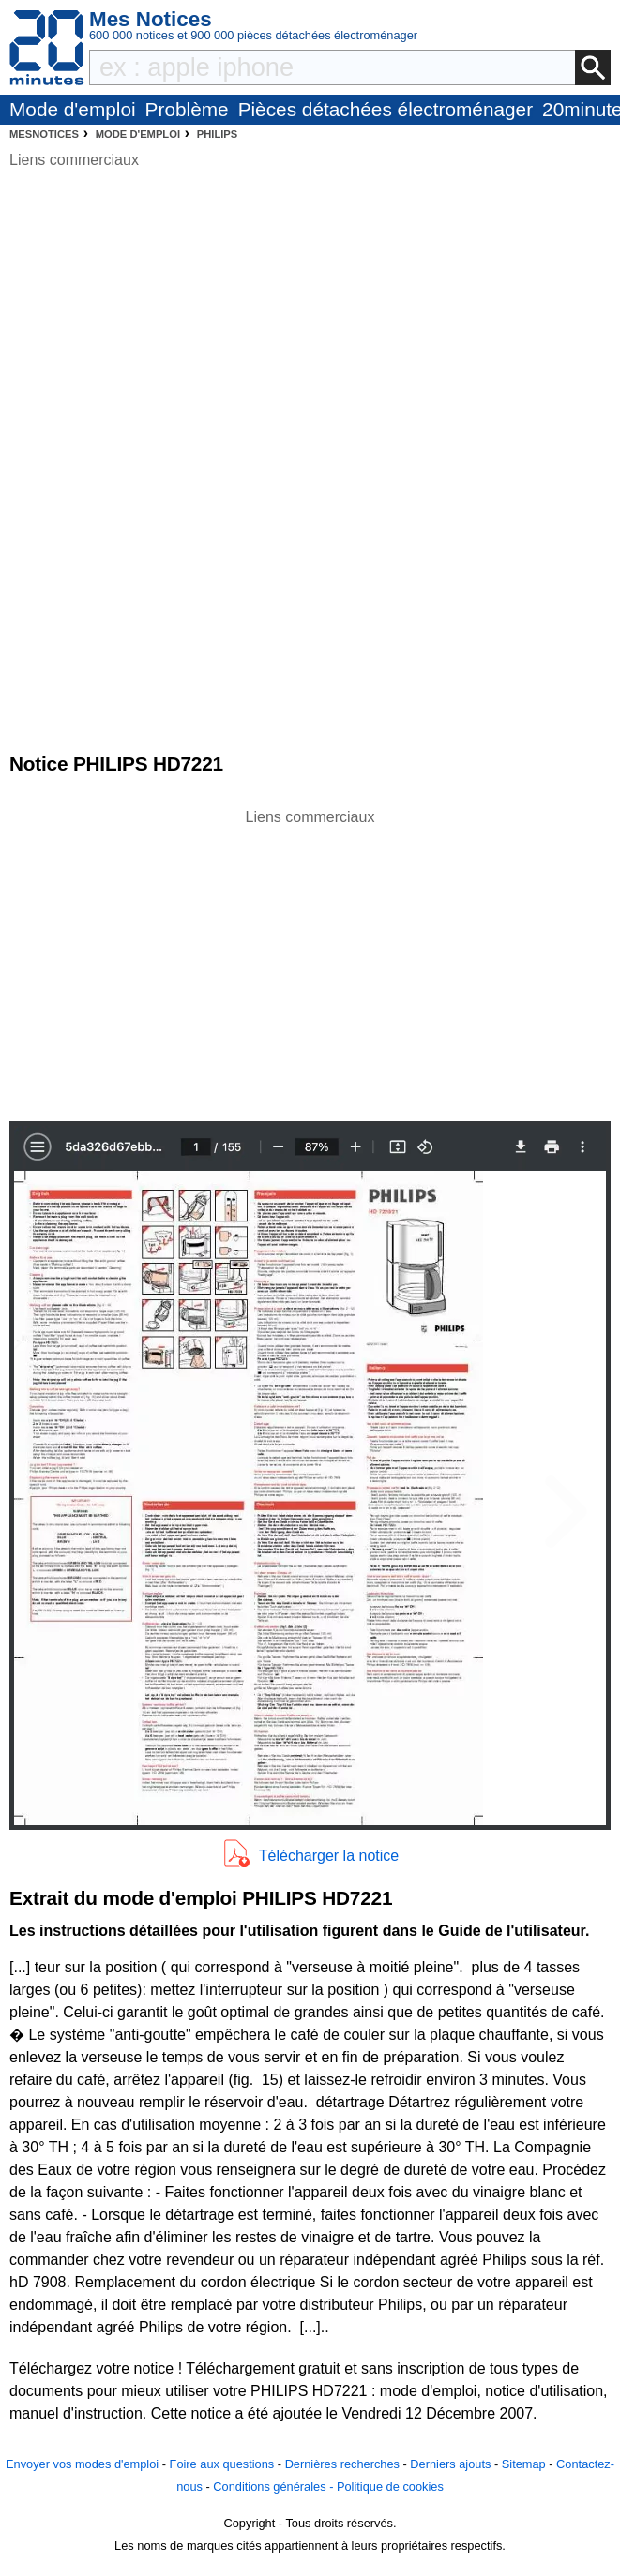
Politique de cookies (390, 2486)
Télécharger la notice (329, 1856)
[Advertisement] (310, 960)
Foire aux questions (222, 2464)
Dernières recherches (342, 2464)
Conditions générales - (275, 2486)
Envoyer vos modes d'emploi (82, 2464)
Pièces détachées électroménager (385, 109)
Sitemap (524, 2464)
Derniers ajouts (450, 2464)
